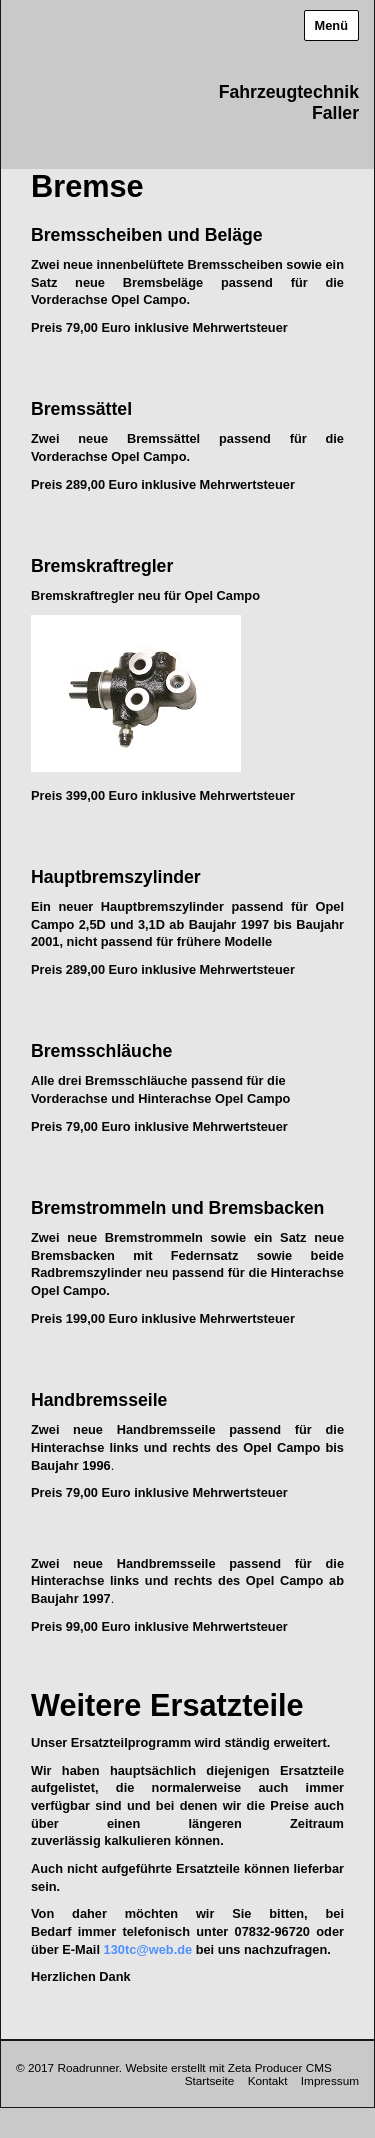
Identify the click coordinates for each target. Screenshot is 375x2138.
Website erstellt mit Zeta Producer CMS (228, 2067)
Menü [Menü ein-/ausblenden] (331, 25)
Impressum (330, 2080)
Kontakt (268, 2080)
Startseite (210, 2080)
